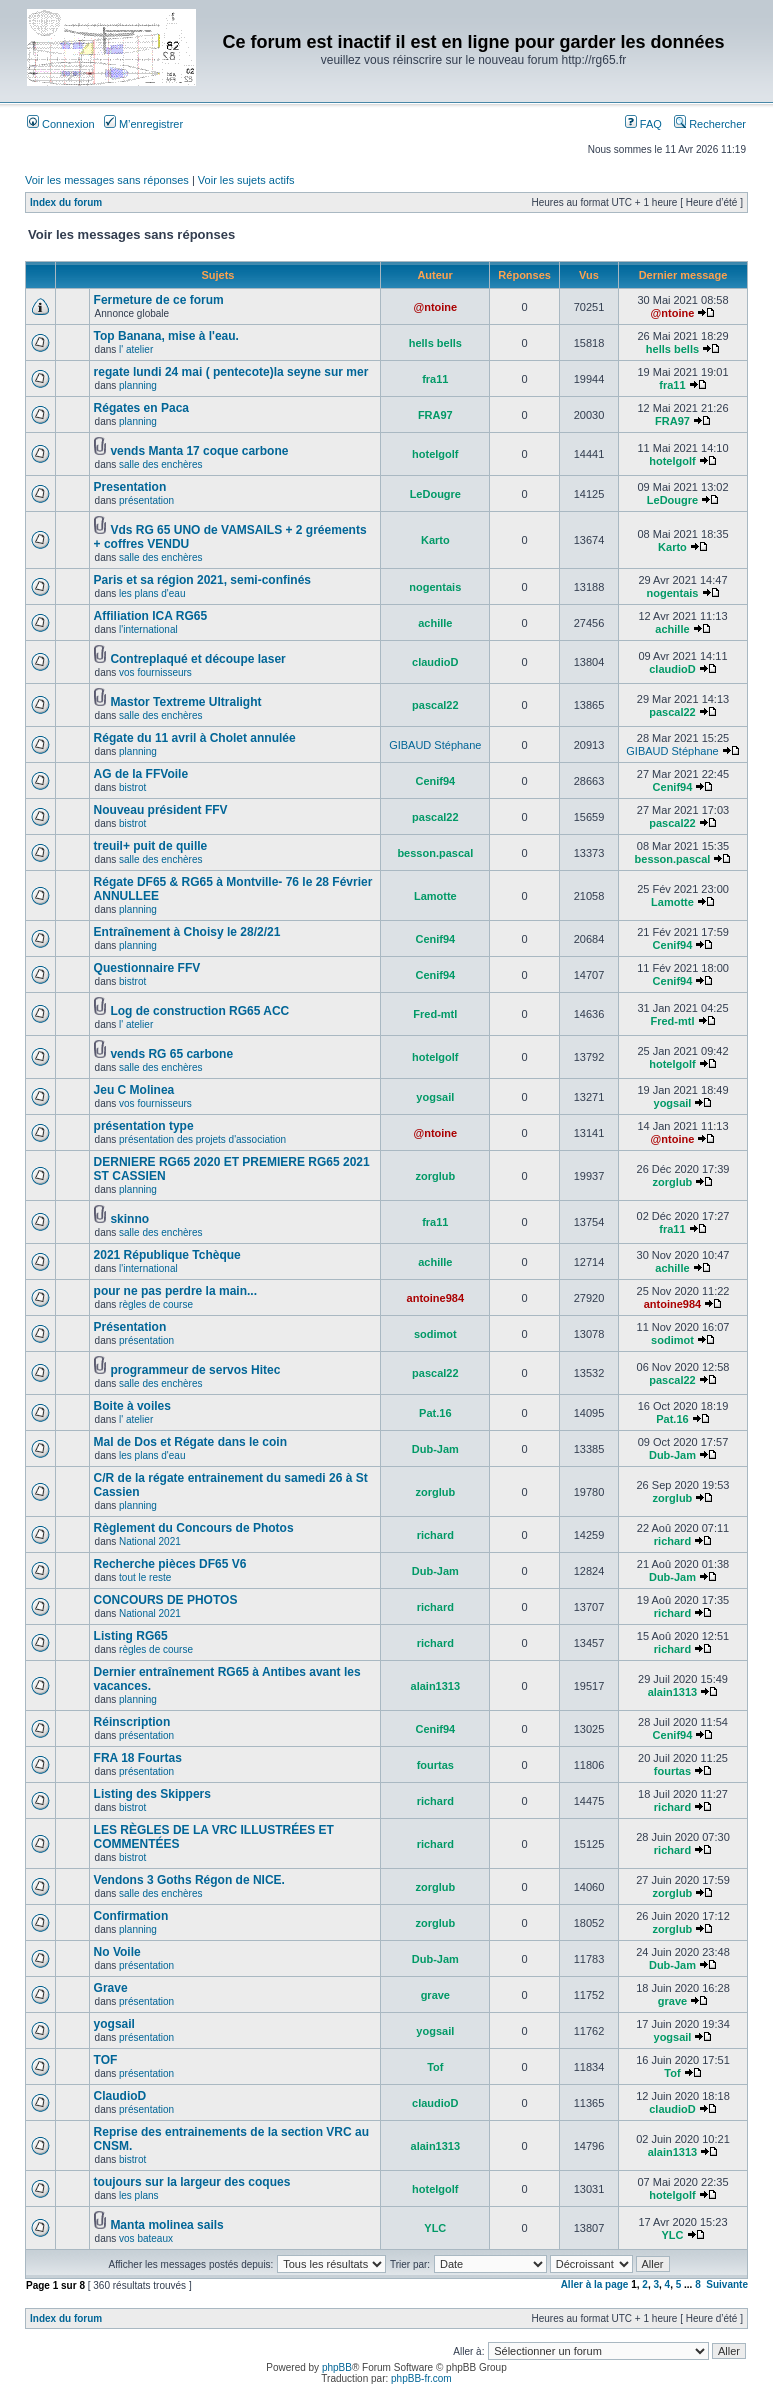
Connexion (61, 124)
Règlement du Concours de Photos (194, 1528)
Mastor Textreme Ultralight (185, 702)
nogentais (435, 587)
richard (435, 1535)
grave (435, 1995)
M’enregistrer (143, 124)
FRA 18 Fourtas (138, 1758)
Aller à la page (595, 2284)
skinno (129, 1219)
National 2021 (150, 1541)
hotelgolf (435, 454)
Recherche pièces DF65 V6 (170, 1564)
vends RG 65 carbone (171, 1054)
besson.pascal (435, 853)
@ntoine (435, 307)
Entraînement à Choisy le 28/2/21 (187, 932)
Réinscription (132, 1722)
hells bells (435, 343)
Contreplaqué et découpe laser (197, 659)
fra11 (435, 379)
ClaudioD (120, 2096)
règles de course (156, 1304)
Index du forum (66, 202)
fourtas (435, 1765)
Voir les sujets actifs (246, 180)
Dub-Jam (435, 1449)
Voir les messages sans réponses (107, 180)
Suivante (727, 2284)
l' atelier (136, 349)
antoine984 (435, 1298)
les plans (138, 2195)
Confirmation (131, 1916)
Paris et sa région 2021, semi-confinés (202, 580)
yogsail (435, 1097)
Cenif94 (435, 781)
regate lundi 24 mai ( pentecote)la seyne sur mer (231, 372)
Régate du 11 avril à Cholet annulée (195, 738)
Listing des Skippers (152, 1794)
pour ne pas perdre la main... (175, 1291)
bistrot (132, 787)
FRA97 (435, 415)
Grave (111, 1988)
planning (138, 385)
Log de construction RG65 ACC (199, 1011)
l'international (148, 629)
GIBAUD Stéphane (435, 745)
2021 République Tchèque (167, 1255)
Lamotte (435, 896)
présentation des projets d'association (202, 1139)
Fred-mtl (435, 1014)
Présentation (130, 1327)
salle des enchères (160, 464)
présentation (146, 500)
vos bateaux (146, 2238)
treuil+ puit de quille (151, 846)
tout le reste (145, 1577)
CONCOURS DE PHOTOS (166, 1600)
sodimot (435, 1334)
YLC (435, 2228)
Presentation (130, 487)
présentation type (144, 1126)
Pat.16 (435, 1413)
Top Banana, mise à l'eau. (166, 336)
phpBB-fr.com (421, 2378)
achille (435, 623)
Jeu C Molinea (134, 1090)
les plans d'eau (152, 593)
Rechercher (710, 124)
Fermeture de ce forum (159, 300)
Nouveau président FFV (161, 810)
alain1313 (436, 1686)
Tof (435, 2067)
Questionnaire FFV (147, 968)
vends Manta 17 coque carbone (199, 451)
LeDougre (435, 494)
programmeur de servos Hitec (195, 1370)
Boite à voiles (132, 1406)
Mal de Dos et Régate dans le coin (190, 1442)
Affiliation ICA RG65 (151, 616)
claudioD (435, 662)
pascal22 (435, 705)
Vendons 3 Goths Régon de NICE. (189, 1880)
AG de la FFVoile (141, 774)
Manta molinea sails (166, 2225)
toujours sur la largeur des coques (192, 2182)
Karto (435, 540)
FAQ (643, 124)
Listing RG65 (131, 1636)
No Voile (117, 1952)
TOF (106, 2060)
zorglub (435, 1176)
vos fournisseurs (155, 672)
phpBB (337, 2367)
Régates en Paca (141, 408)
